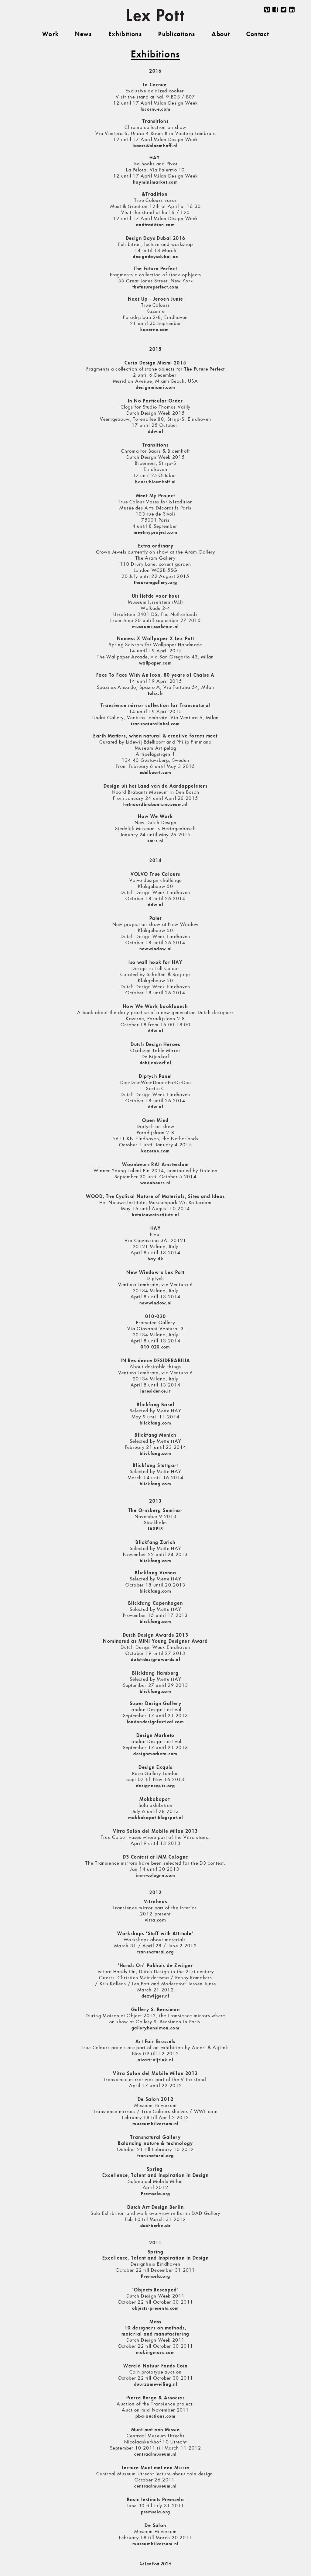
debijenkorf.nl (155, 1063)
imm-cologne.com (156, 1875)
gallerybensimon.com (155, 2028)
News (83, 34)
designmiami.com (156, 387)
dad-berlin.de (155, 2225)
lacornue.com (156, 109)
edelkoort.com (156, 772)
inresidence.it (155, 1391)
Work (50, 34)
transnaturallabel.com (155, 724)
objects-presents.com (155, 2308)
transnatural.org (155, 1952)
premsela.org (155, 2512)
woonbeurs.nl (155, 1183)
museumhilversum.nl (155, 2124)
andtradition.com (155, 225)
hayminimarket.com (155, 182)
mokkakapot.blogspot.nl (155, 1817)
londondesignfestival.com (155, 1722)
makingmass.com (155, 2352)
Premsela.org (155, 2193)
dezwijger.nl (155, 1996)
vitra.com (155, 1920)
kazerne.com (155, 329)
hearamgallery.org (156, 582)
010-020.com (155, 1347)
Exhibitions (125, 34)
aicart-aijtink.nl (155, 2060)
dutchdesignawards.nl (155, 1659)
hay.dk (155, 1259)
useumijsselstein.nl (157, 626)
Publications (176, 34)
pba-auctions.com (155, 2416)
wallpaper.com (155, 663)
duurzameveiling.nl (155, 2384)
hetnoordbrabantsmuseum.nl (155, 804)
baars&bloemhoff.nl (155, 145)
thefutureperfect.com (155, 287)
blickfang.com (155, 1423)
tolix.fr (155, 693)
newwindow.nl (155, 949)
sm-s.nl (155, 841)
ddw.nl (155, 431)
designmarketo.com (155, 1754)
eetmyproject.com (157, 532)
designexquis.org (155, 1786)
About (221, 34)
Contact (257, 34)
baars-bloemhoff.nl (155, 482)
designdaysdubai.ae (155, 256)
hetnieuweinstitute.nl (155, 1215)
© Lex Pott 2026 (155, 2564)
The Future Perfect (204, 369)
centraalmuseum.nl (155, 2454)
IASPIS (155, 1529)
